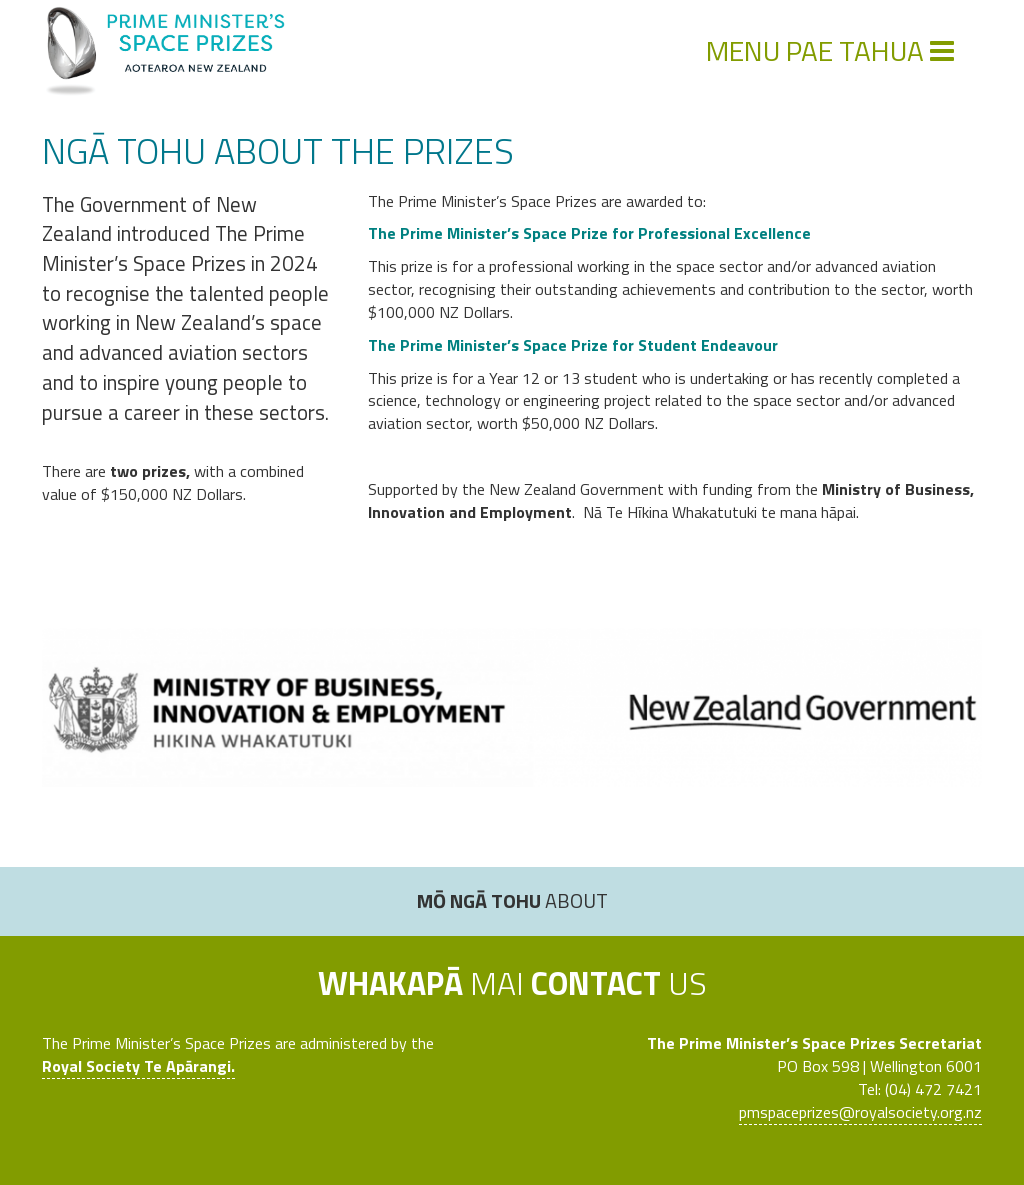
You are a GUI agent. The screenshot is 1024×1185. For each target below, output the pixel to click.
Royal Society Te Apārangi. (138, 1066)
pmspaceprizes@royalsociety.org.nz (860, 1112)
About (512, 900)
